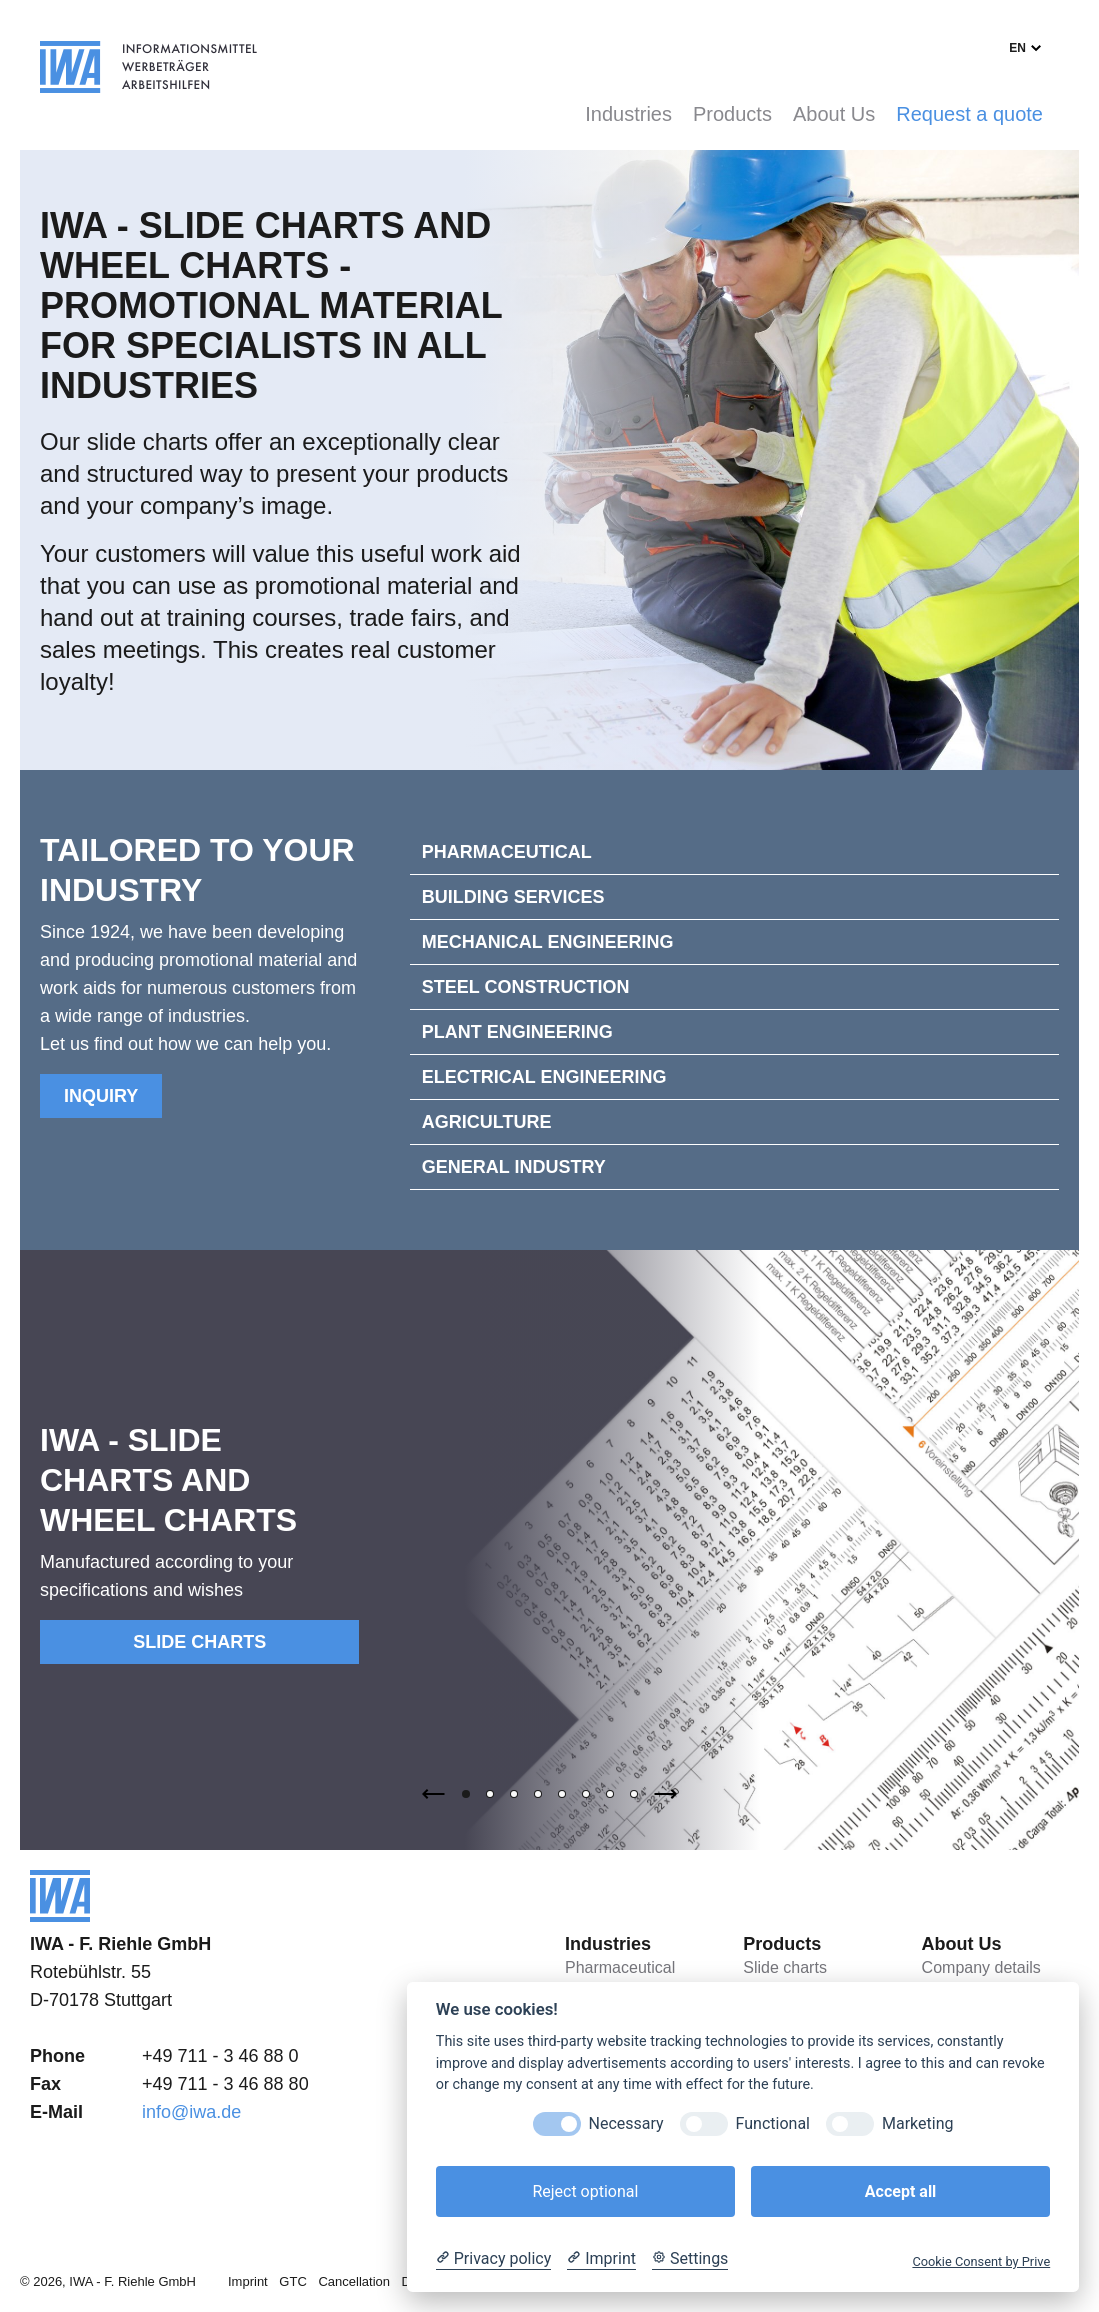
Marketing (917, 2123)
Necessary (626, 2123)
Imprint (248, 2281)
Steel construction (526, 987)
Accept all (900, 2191)
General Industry (514, 1167)
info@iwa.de (191, 2112)
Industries (628, 114)
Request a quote (969, 114)
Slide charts (199, 1642)
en (1017, 48)
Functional (773, 2123)
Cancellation (354, 2281)
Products (732, 114)
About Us (834, 114)
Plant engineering (517, 1032)
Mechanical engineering (548, 942)
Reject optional (585, 2191)
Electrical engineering (544, 1077)
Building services (513, 897)
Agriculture (487, 1122)
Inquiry (101, 1096)
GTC (292, 2281)
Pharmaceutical (507, 852)
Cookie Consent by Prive (981, 2261)
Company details (981, 1967)
